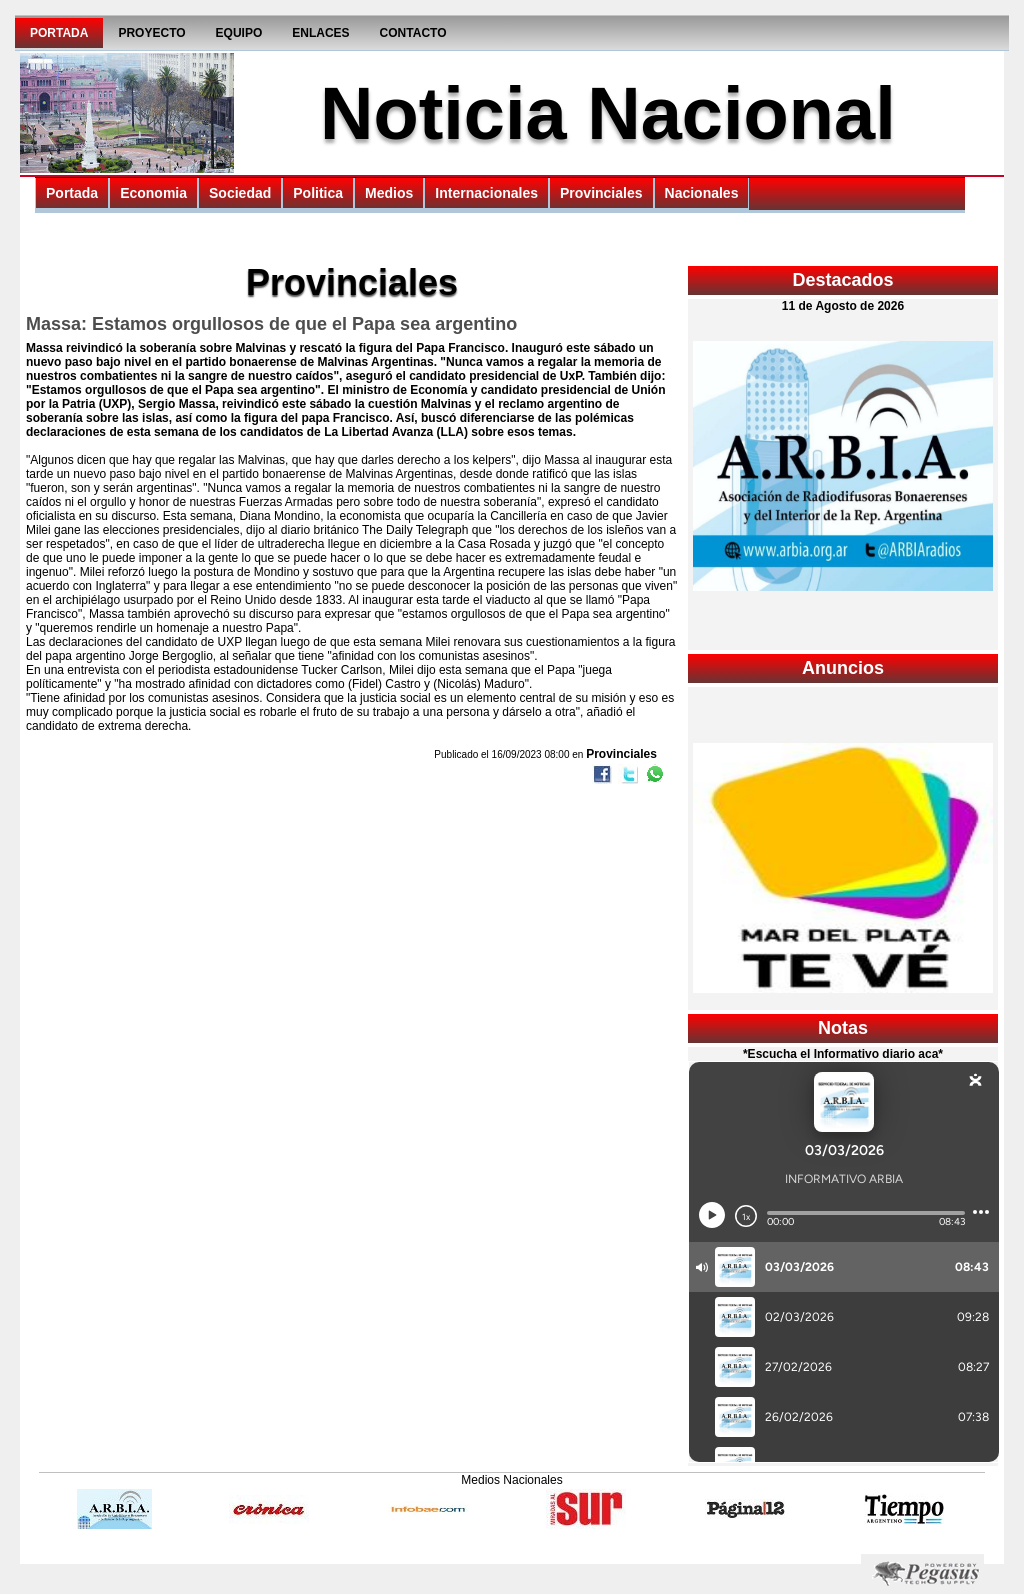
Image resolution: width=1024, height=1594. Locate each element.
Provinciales (601, 193)
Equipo (239, 33)
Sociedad (240, 193)
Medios (389, 193)
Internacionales (486, 193)
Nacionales (702, 193)
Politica (318, 193)
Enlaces (320, 33)
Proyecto (151, 33)
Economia (153, 193)
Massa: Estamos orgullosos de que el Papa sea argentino (271, 324)
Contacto (413, 33)
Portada (59, 33)
